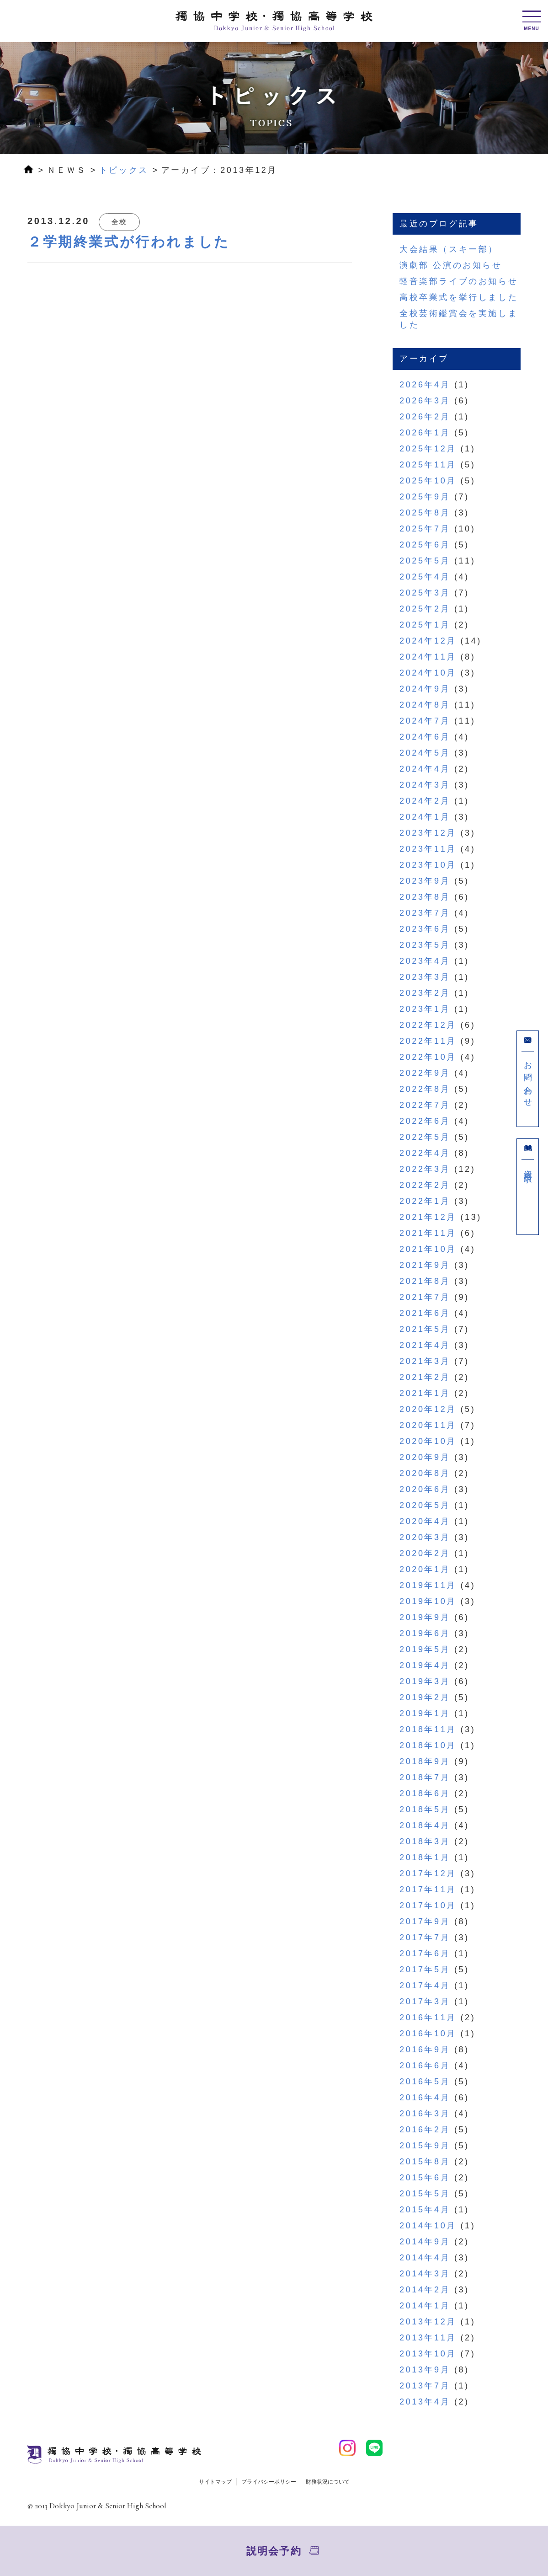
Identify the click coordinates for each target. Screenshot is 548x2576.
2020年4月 (424, 1521)
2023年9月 (424, 881)
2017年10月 (428, 1905)
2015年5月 (424, 2193)
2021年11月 (428, 1233)
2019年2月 (424, 1697)
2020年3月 (424, 1537)
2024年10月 (428, 672)
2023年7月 (424, 913)
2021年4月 (424, 1345)
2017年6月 (424, 1953)
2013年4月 (424, 2401)
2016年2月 (424, 2129)
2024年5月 (424, 752)
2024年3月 (424, 784)
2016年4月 (424, 2097)
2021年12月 (428, 1217)
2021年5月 (424, 1329)
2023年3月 (424, 977)
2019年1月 (424, 1713)
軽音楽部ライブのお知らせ (458, 281)
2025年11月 (428, 464)
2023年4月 (424, 961)
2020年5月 (424, 1505)
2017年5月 (424, 1969)
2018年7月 (424, 1777)
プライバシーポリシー (268, 2482)
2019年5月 (424, 1649)
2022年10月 (428, 1057)
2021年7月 (424, 1297)
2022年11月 (428, 1041)
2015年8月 (424, 2161)
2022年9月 (424, 1073)
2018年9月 (424, 1761)
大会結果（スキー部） (448, 249)
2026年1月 (424, 432)
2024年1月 (424, 816)
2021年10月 (428, 1249)
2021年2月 (424, 1377)
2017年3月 (424, 2001)
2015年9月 (424, 2145)
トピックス (124, 170)
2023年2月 (424, 993)
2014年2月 (424, 2289)
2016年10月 (428, 2033)
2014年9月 (424, 2241)
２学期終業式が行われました (128, 241)
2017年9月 (424, 1921)
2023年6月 (424, 929)
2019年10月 (428, 1601)
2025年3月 (424, 592)
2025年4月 (424, 576)
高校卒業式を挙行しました (458, 297)
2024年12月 (428, 640)
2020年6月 (424, 1489)
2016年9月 (424, 2049)
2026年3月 (424, 400)
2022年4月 (424, 1153)
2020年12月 (428, 1409)
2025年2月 (424, 608)
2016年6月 (424, 2065)
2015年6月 (424, 2177)
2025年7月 (424, 528)
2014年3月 (424, 2273)
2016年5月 (424, 2081)
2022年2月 (424, 1185)
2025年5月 (424, 560)
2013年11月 (428, 2337)
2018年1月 (424, 1857)
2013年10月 (428, 2353)
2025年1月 (424, 624)
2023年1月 (424, 1009)
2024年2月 (424, 800)
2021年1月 (424, 1393)
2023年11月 (428, 848)
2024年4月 (424, 768)
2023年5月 (424, 945)
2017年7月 (424, 1937)
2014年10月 (428, 2225)
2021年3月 (424, 1361)
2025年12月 (428, 448)
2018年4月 (424, 1825)
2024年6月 (424, 736)
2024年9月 (424, 688)
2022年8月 (424, 1089)
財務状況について (328, 2482)
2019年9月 (424, 1617)
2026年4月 (424, 384)
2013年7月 (424, 2385)
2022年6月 (424, 1121)
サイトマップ (215, 2482)
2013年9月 (424, 2369)
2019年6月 (424, 1633)
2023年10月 (428, 864)
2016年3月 (424, 2113)
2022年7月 (424, 1105)
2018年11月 (428, 1729)
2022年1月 (424, 1201)
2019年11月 (428, 1585)
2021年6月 (424, 1313)
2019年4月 (424, 1665)
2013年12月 (428, 2321)
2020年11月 (428, 1425)
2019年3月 (424, 1681)
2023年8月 (424, 897)
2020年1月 (424, 1569)
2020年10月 (428, 1441)
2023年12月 (428, 832)
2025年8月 (424, 512)
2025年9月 (424, 496)
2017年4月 (424, 1985)
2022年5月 (424, 1137)
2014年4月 (424, 2257)
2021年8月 (424, 1281)
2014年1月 (424, 2305)
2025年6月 (424, 544)
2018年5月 (424, 1809)
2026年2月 (424, 416)
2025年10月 (428, 480)
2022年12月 (428, 1025)
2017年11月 (428, 1889)
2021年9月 (424, 1265)
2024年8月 (424, 704)
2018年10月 (428, 1745)
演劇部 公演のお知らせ (450, 265)
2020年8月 (424, 1473)
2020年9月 (424, 1457)
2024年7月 (424, 720)
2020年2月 (424, 1553)
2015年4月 (424, 2209)
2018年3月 (424, 1841)
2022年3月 (424, 1169)
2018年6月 (424, 1793)
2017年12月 (428, 1873)
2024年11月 (428, 656)
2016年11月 (428, 2017)
